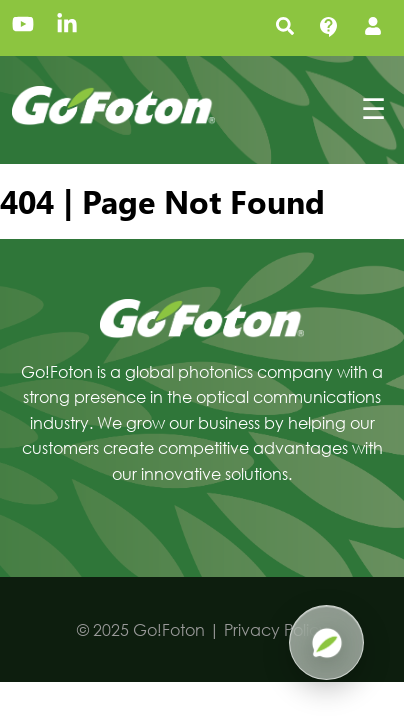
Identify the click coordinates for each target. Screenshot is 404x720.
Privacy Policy (276, 629)
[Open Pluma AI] (326, 642)
